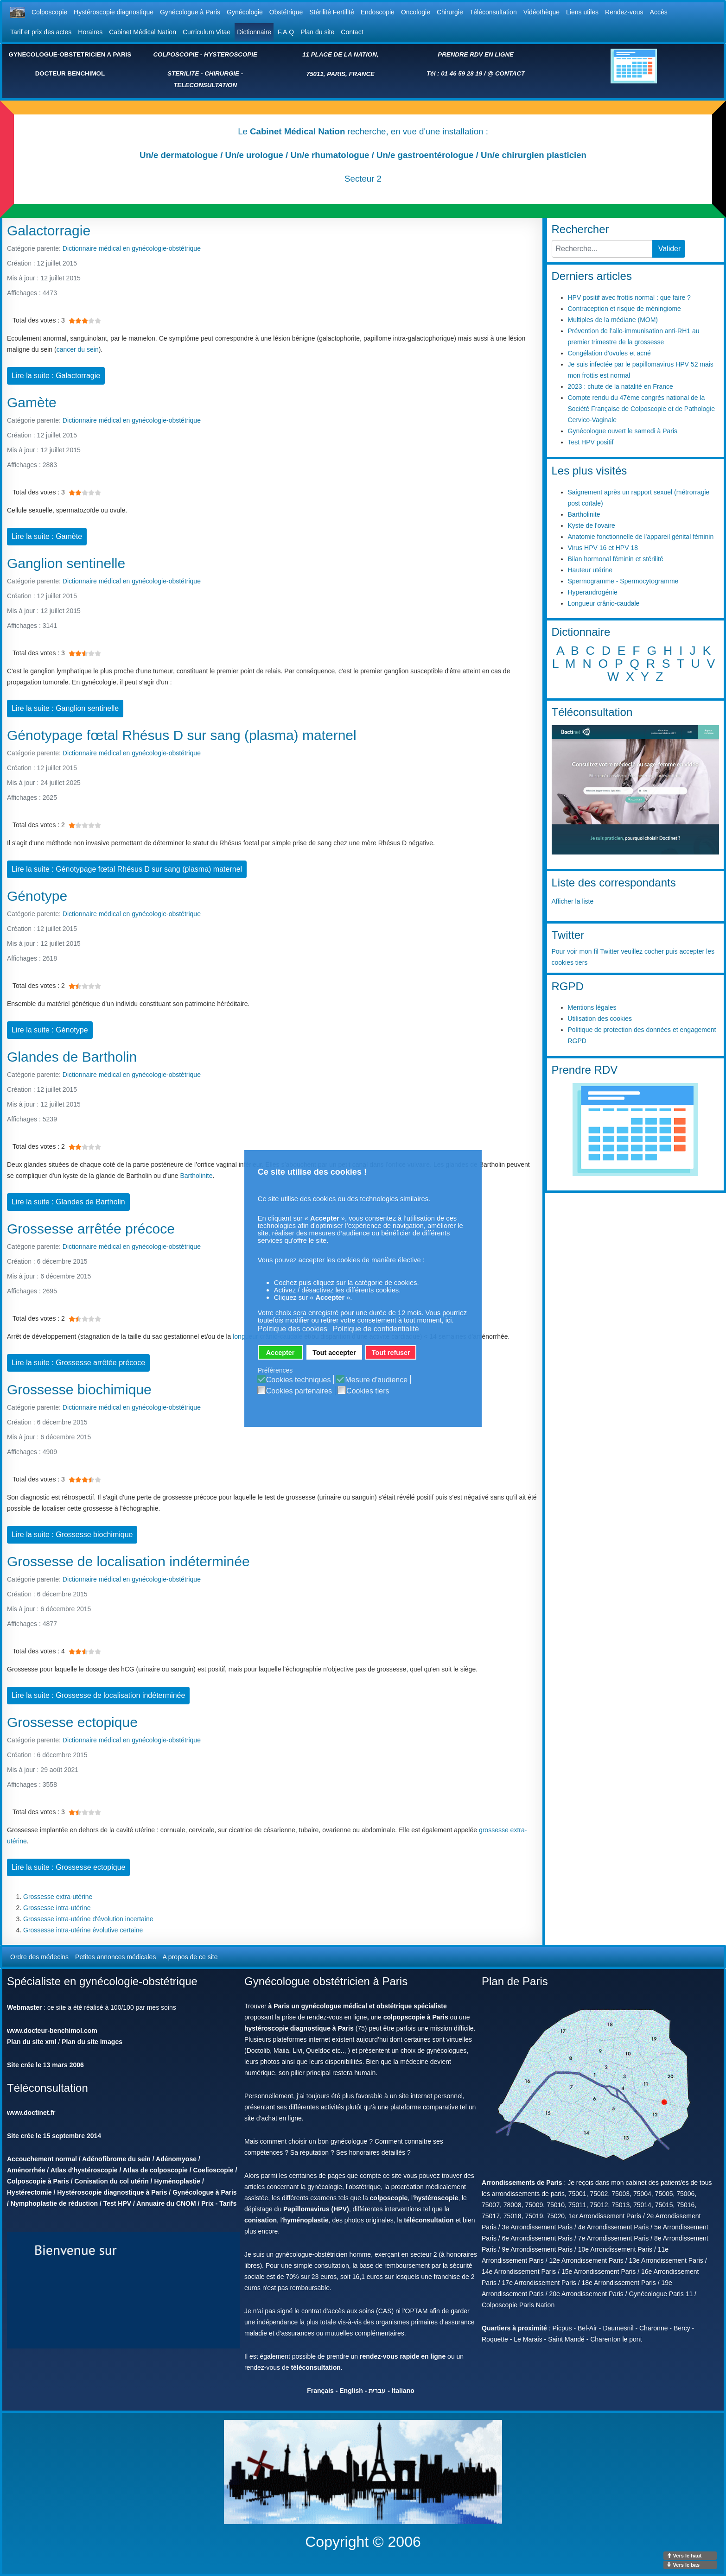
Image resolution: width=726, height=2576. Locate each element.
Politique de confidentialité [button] (376, 1329)
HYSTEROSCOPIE (230, 54)
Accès (659, 12)
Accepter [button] (280, 1352)
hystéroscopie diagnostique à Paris (299, 2028)
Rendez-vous (624, 12)
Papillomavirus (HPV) (316, 2209)
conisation (260, 2220)
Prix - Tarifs (218, 2203)
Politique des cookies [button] (292, 1329)
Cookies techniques (298, 1380)
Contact (352, 32)
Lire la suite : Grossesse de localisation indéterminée (98, 1695)
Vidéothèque (541, 12)
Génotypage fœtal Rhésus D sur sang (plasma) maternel (182, 735)
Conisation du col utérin (112, 2181)
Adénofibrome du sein (116, 2159)
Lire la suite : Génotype (50, 1030)
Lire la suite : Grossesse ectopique (68, 1867)
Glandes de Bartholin (72, 1056)
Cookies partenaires (299, 1391)
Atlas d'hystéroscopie (84, 2170)
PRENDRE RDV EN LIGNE (476, 54)
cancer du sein (78, 349)
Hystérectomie (29, 2192)
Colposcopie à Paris (38, 2181)
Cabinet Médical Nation (142, 32)
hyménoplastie (306, 2220)
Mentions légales (592, 1007)
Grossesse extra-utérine (57, 1896)
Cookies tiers (367, 1391)
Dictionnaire (254, 32)
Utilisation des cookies (600, 1018)
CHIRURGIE (221, 73)
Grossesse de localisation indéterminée (128, 1561)
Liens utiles (582, 12)
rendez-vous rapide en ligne (403, 2356)
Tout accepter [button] (334, 1352)
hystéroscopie (436, 2198)
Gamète (32, 402)
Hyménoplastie (177, 2181)
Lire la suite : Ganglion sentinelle (65, 708)
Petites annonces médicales (115, 1957)
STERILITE (183, 73)
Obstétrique (286, 12)
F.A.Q (286, 32)
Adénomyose (176, 2159)
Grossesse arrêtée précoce (91, 1228)
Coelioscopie (213, 2170)
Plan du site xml (32, 2041)
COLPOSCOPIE (175, 54)
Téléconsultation (493, 12)
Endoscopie (378, 12)
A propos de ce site (189, 1957)
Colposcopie (49, 12)
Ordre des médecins (39, 1957)
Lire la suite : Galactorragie (56, 376)
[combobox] (602, 249)
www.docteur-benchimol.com (52, 2030)
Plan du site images (92, 2041)
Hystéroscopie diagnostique (113, 12)
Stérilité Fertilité (331, 12)
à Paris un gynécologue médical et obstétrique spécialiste (357, 2006)
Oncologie (415, 12)
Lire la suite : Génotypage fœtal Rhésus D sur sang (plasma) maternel (127, 869)
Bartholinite (196, 1175)
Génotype (37, 896)
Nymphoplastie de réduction (54, 2203)
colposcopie (389, 2198)
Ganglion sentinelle (66, 563)
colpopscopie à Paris (415, 2017)
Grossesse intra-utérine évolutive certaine (83, 1930)
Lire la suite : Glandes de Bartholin (68, 1202)
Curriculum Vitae (206, 32)
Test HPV (117, 2203)
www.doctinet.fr (31, 2112)
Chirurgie (450, 12)
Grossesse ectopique (72, 1722)
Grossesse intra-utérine (57, 1907)
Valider (669, 249)
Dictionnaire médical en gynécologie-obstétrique (132, 248)
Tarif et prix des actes (40, 32)
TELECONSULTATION (205, 85)
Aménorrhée (26, 2170)
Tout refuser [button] (391, 1352)
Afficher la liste (573, 901)
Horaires (90, 32)
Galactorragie (48, 230)
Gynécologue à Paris (190, 12)
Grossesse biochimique (79, 1389)
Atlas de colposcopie (155, 2170)
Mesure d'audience (376, 1380)
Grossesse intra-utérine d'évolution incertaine (88, 1919)
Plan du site (317, 32)
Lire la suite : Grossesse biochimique (72, 1534)
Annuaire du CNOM (166, 2203)
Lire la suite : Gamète (47, 536)
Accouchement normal (42, 2159)
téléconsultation (428, 2220)
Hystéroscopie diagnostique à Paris (112, 2192)
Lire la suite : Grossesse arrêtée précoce (78, 1363)
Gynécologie (245, 12)
